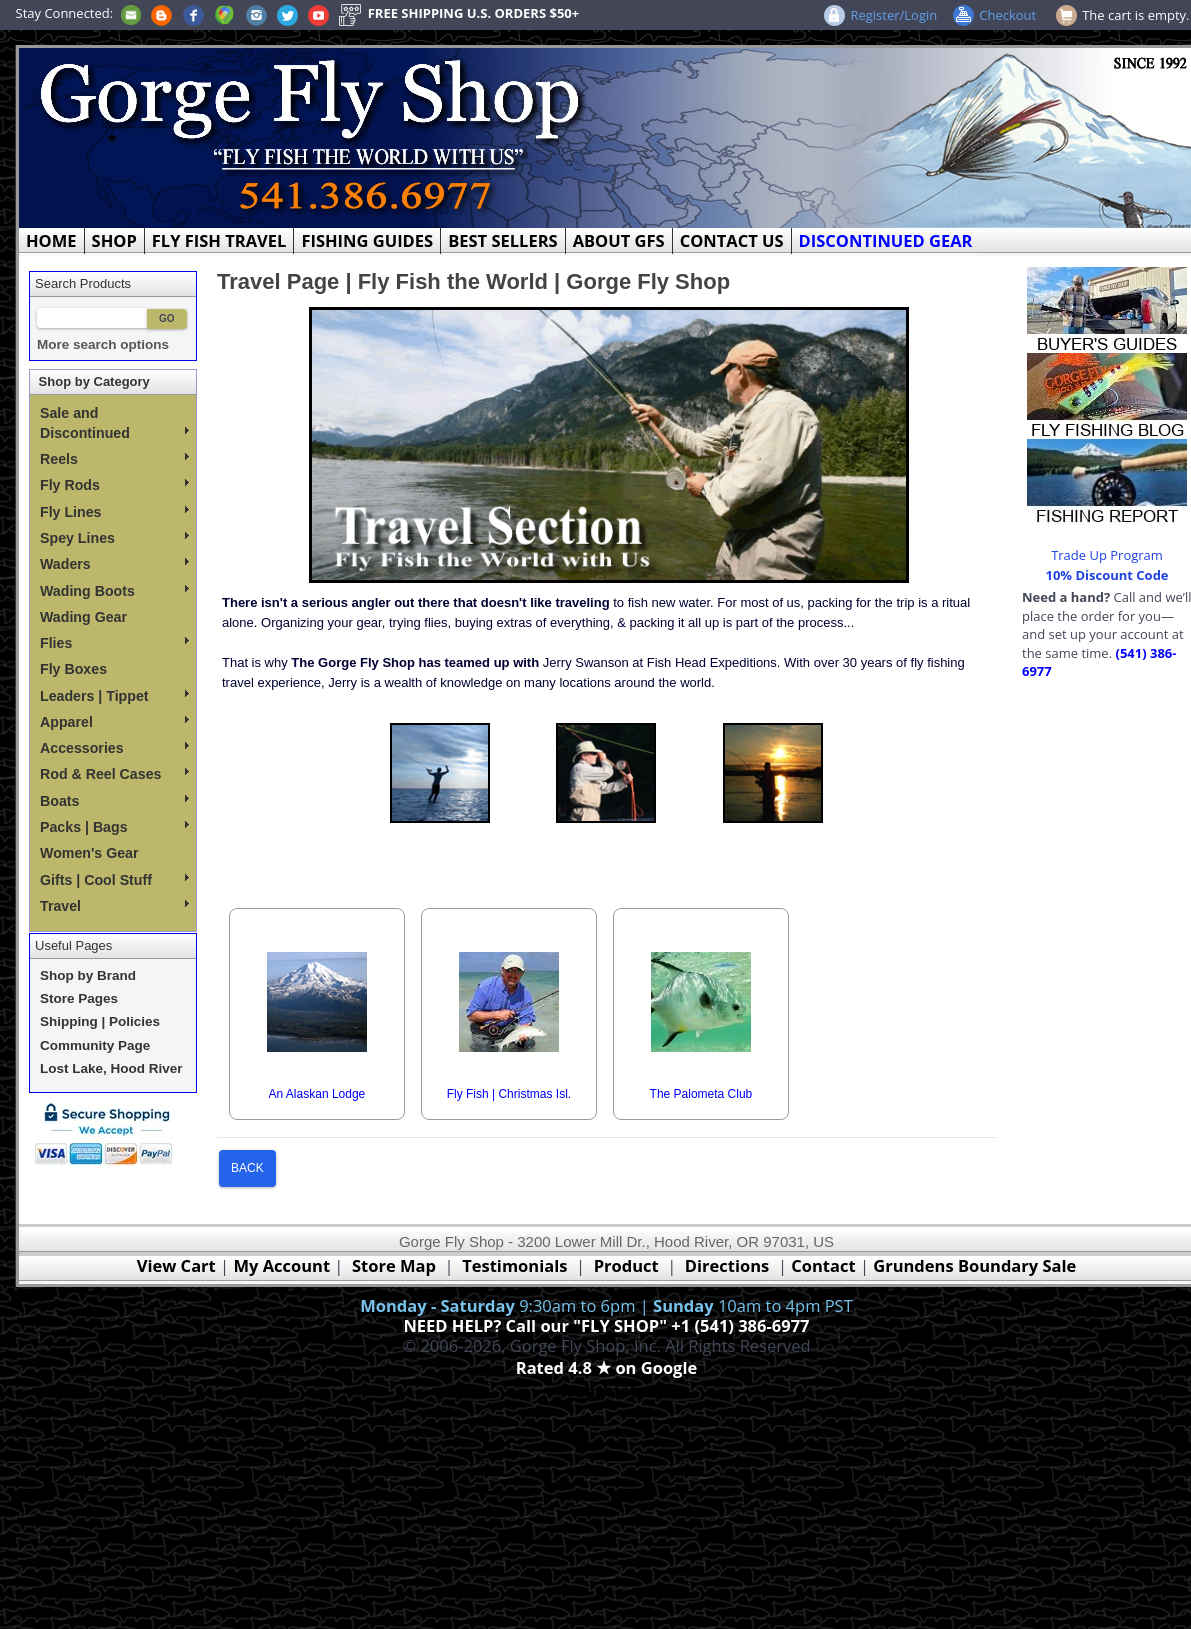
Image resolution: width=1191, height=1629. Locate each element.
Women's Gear (89, 853)
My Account (281, 1265)
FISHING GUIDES (367, 240)
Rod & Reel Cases (114, 774)
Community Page (95, 1045)
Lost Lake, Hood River (111, 1068)
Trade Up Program (1107, 555)
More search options (103, 344)
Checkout (1007, 15)
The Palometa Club (701, 1094)
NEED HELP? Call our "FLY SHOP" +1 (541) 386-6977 (606, 1325)
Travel (114, 906)
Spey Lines (114, 538)
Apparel (114, 722)
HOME (51, 240)
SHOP (114, 240)
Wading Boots (114, 591)
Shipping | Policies (100, 1021)
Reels (114, 459)
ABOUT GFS (619, 240)
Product (626, 1265)
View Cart (176, 1265)
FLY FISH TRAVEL (219, 240)
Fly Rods (114, 485)
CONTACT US (732, 240)
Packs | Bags (114, 827)
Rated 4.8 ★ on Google (606, 1367)
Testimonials (514, 1265)
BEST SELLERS (502, 240)
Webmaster (606, 1390)
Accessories (114, 748)
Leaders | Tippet (114, 696)
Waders (114, 564)
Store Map (394, 1265)
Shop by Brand (88, 975)
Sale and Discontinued (114, 423)
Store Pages (79, 998)
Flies (114, 643)
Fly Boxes (73, 669)
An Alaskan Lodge (317, 1094)
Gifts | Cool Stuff (114, 880)
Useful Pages (73, 945)
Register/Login (893, 15)
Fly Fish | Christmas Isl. (509, 1094)
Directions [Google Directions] (727, 1265)
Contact (825, 1265)
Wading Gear (83, 617)
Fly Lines (114, 512)
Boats (114, 801)
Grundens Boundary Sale (974, 1265)
